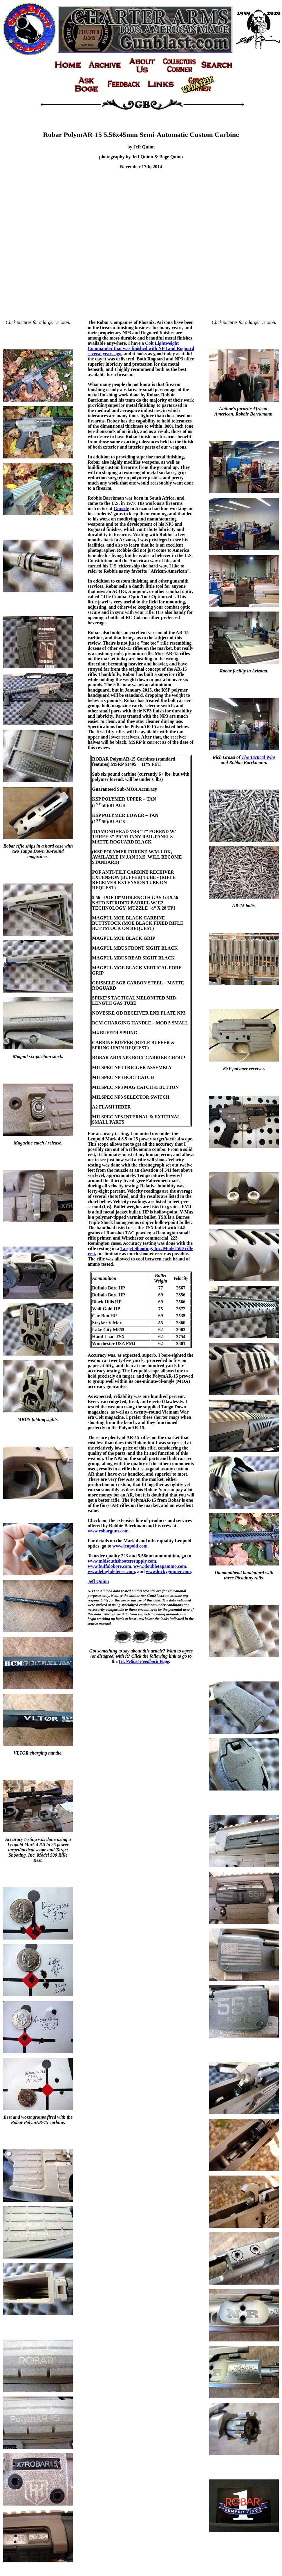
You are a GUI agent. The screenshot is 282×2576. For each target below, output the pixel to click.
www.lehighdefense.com (111, 1571)
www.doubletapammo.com (159, 1566)
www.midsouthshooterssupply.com (122, 1561)
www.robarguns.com (108, 1530)
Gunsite (121, 508)
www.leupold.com (129, 1545)
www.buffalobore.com (109, 1566)
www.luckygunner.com (168, 1571)
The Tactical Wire (258, 757)
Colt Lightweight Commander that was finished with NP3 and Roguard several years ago (141, 348)
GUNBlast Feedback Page (144, 1661)
